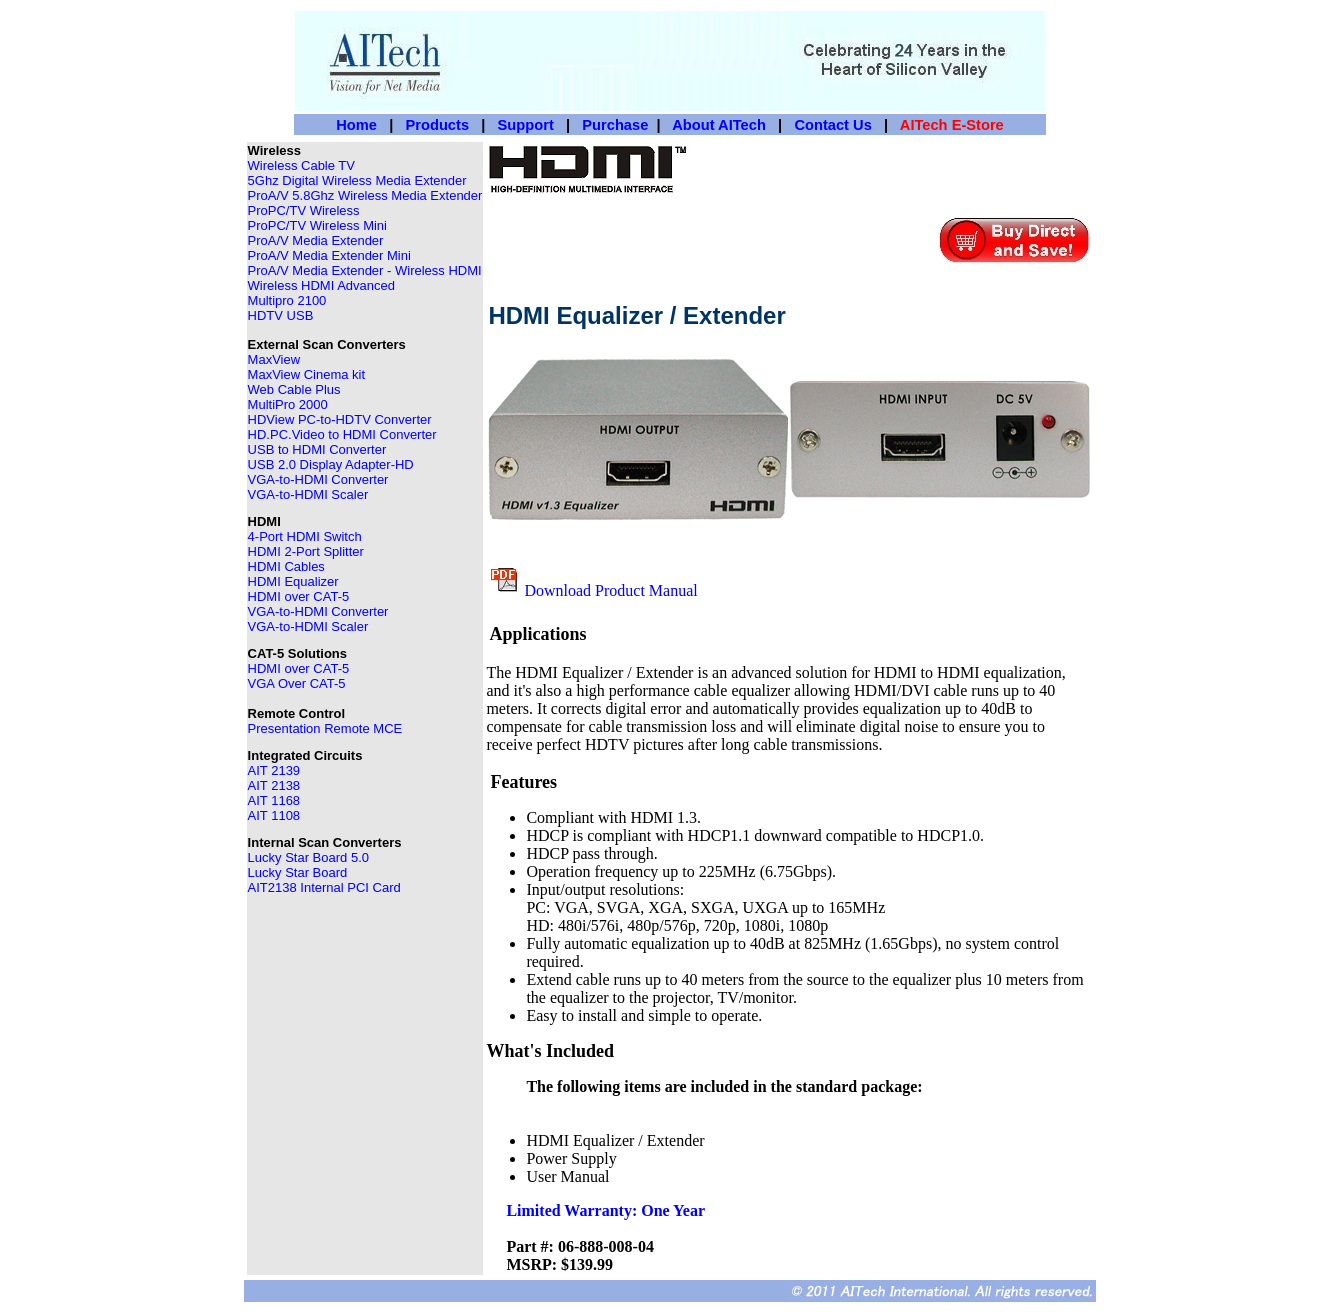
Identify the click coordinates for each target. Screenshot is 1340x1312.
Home (356, 125)
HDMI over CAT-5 (299, 596)
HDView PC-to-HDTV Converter (340, 419)
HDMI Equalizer (293, 581)
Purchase (615, 125)
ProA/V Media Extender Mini (329, 255)
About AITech (719, 125)
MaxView (274, 359)
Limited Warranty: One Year (605, 1210)
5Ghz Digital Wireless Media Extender (357, 180)
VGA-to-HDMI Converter (318, 479)
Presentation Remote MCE (325, 728)
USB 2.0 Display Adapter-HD (331, 464)
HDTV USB (281, 315)
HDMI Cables (286, 566)
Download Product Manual (610, 590)
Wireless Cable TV (301, 165)
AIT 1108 (274, 815)
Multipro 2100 (287, 300)
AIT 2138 (274, 785)
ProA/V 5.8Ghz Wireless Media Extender (365, 195)
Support (526, 125)
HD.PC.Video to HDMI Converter (342, 434)
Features (523, 782)
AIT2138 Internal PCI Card (324, 887)
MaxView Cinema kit (307, 374)
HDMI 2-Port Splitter (306, 551)
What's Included (550, 1051)
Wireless (274, 150)
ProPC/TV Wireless (304, 210)
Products (438, 125)
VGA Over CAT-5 (297, 683)
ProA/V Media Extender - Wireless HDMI (365, 270)
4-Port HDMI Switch (305, 536)
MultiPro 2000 (288, 404)
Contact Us (832, 125)
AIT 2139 (274, 770)
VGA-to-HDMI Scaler (308, 626)
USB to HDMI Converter (317, 449)
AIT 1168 (274, 800)
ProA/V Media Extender (316, 240)
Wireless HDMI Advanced (321, 285)
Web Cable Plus (294, 389)
